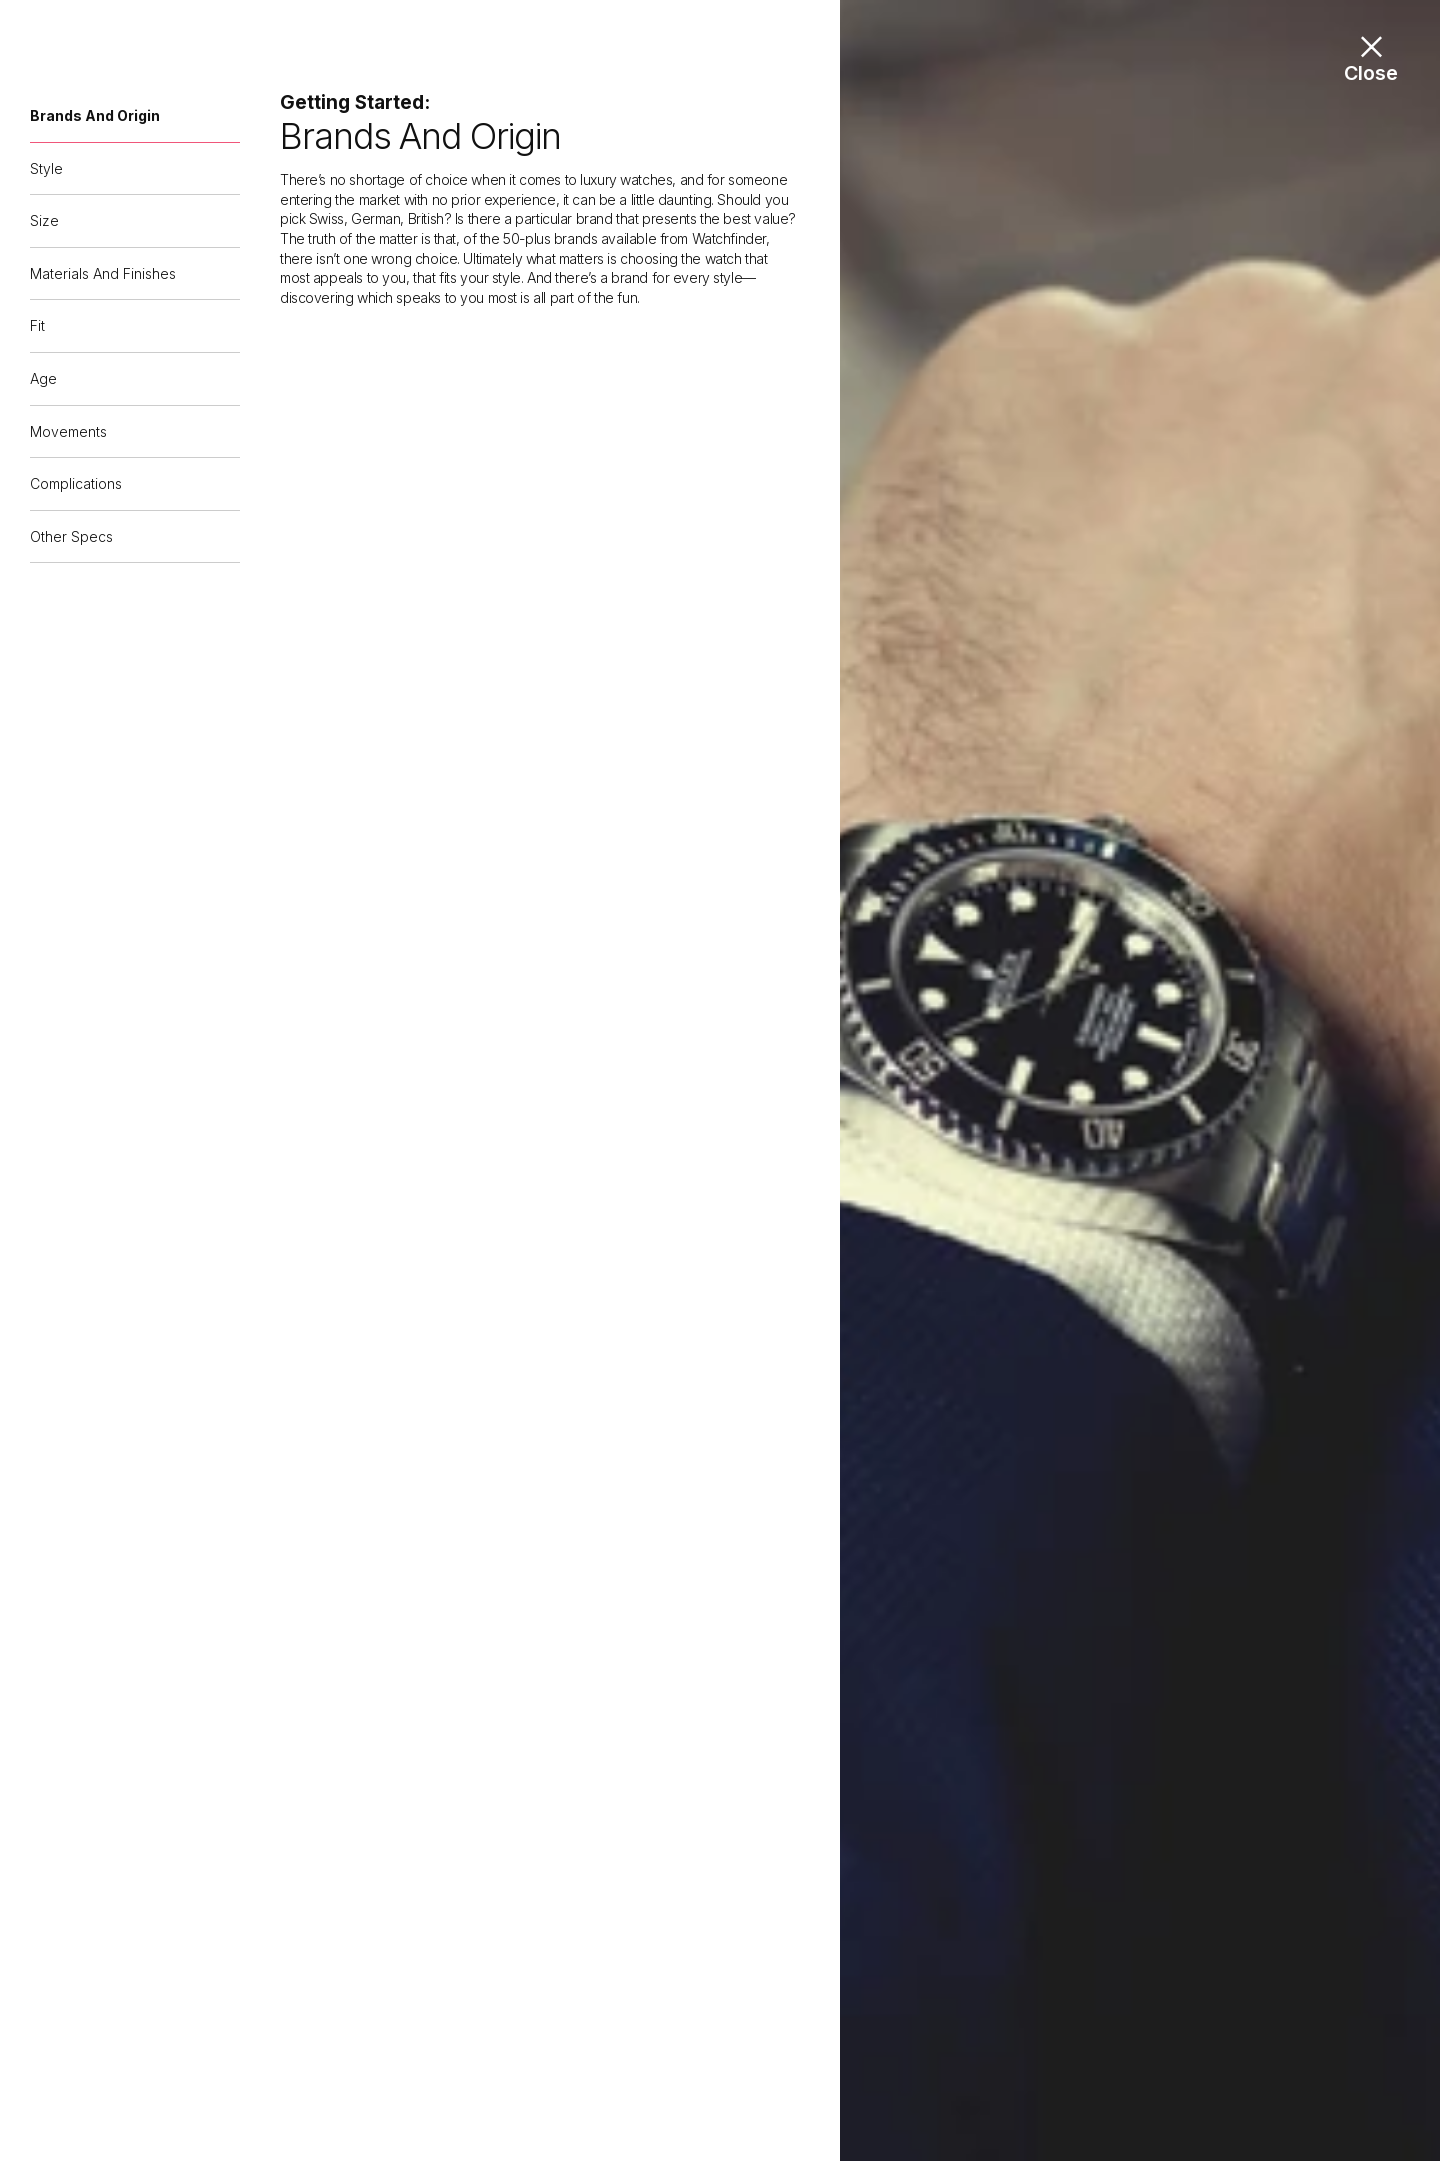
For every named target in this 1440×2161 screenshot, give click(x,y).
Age (43, 378)
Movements (68, 431)
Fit (37, 325)
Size (44, 220)
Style (46, 168)
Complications (76, 483)
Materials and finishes (103, 273)
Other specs (71, 536)
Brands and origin (95, 115)
